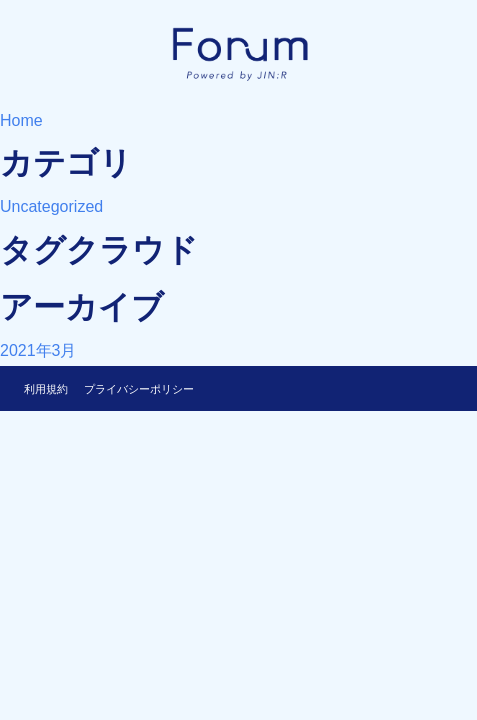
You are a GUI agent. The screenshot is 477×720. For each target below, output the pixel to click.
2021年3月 (38, 350)
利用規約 (46, 389)
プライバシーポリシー (139, 389)
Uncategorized (51, 206)
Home (21, 120)
